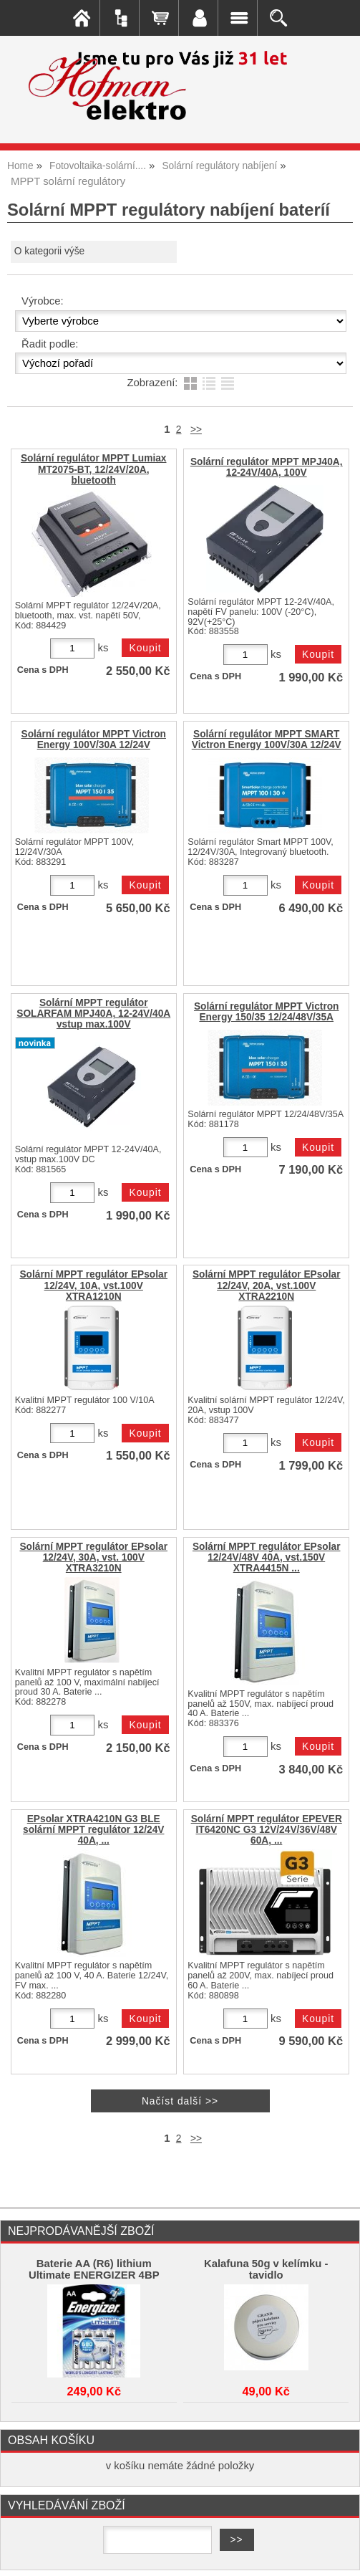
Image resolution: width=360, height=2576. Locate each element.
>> (196, 429)
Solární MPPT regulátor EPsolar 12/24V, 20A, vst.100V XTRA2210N (267, 1285)
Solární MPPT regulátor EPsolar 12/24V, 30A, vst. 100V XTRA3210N (93, 1557)
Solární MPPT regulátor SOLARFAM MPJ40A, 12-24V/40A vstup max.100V (93, 1013)
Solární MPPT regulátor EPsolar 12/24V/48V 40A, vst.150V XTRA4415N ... (267, 1557)
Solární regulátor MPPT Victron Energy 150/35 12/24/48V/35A (266, 1012)
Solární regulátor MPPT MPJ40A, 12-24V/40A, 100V (266, 467)
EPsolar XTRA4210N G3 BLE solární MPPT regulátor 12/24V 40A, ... (93, 1830)
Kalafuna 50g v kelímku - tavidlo (266, 2269)
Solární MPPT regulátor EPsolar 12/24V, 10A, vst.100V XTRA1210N (93, 1285)
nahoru (338, 2554)
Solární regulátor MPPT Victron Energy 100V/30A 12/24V (93, 739)
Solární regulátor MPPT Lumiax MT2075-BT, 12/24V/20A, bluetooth (94, 469)
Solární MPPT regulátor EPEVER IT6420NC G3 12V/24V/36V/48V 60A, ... (266, 1830)
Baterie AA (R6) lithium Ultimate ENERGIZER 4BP (94, 2269)
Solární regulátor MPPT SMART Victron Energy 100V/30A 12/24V (266, 739)
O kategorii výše (49, 251)
